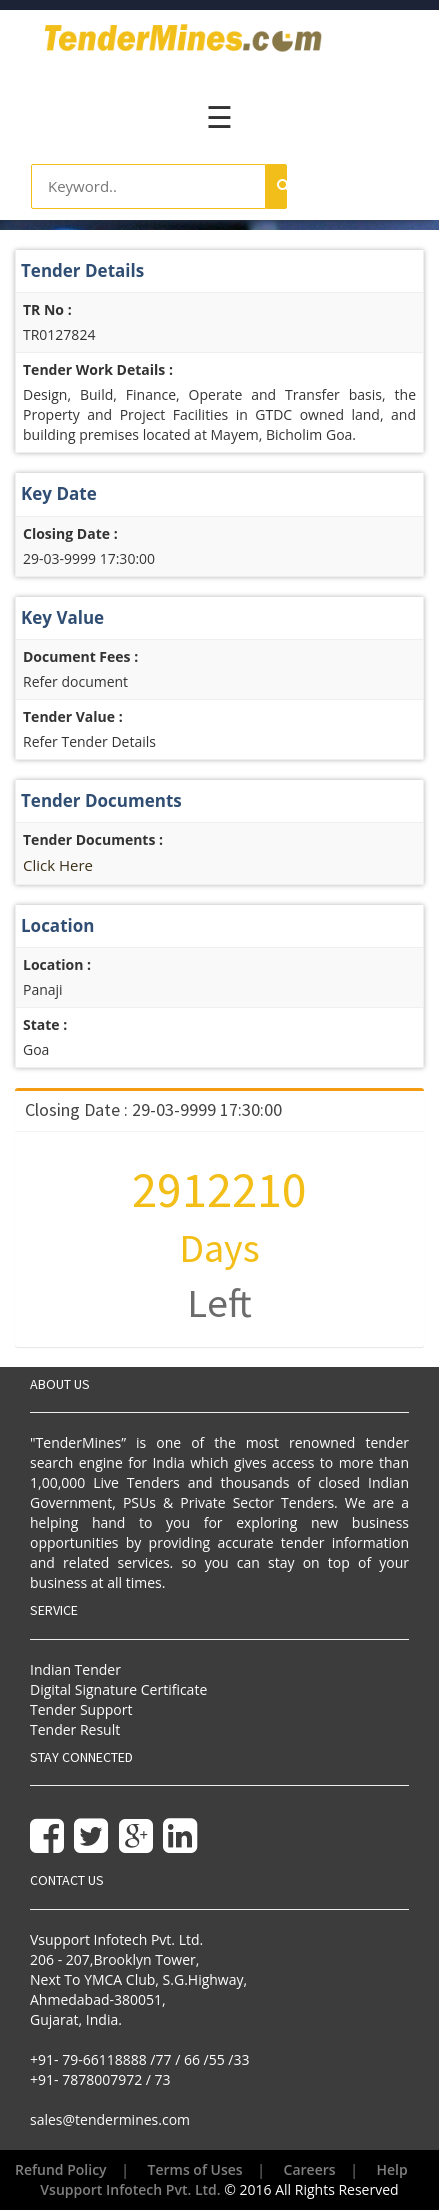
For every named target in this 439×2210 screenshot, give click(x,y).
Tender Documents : (93, 839)
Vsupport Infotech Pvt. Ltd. (130, 2189)
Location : (57, 964)
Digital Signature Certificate (118, 1689)
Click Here (58, 865)
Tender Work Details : (98, 369)
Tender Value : (73, 716)
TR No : (47, 309)
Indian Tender (75, 1669)
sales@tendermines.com (110, 2119)
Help (392, 2169)
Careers (310, 2169)
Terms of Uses (195, 2169)
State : (45, 1024)
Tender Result (75, 1729)
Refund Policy (61, 2169)
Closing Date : (70, 533)
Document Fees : (80, 656)
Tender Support (81, 1709)
